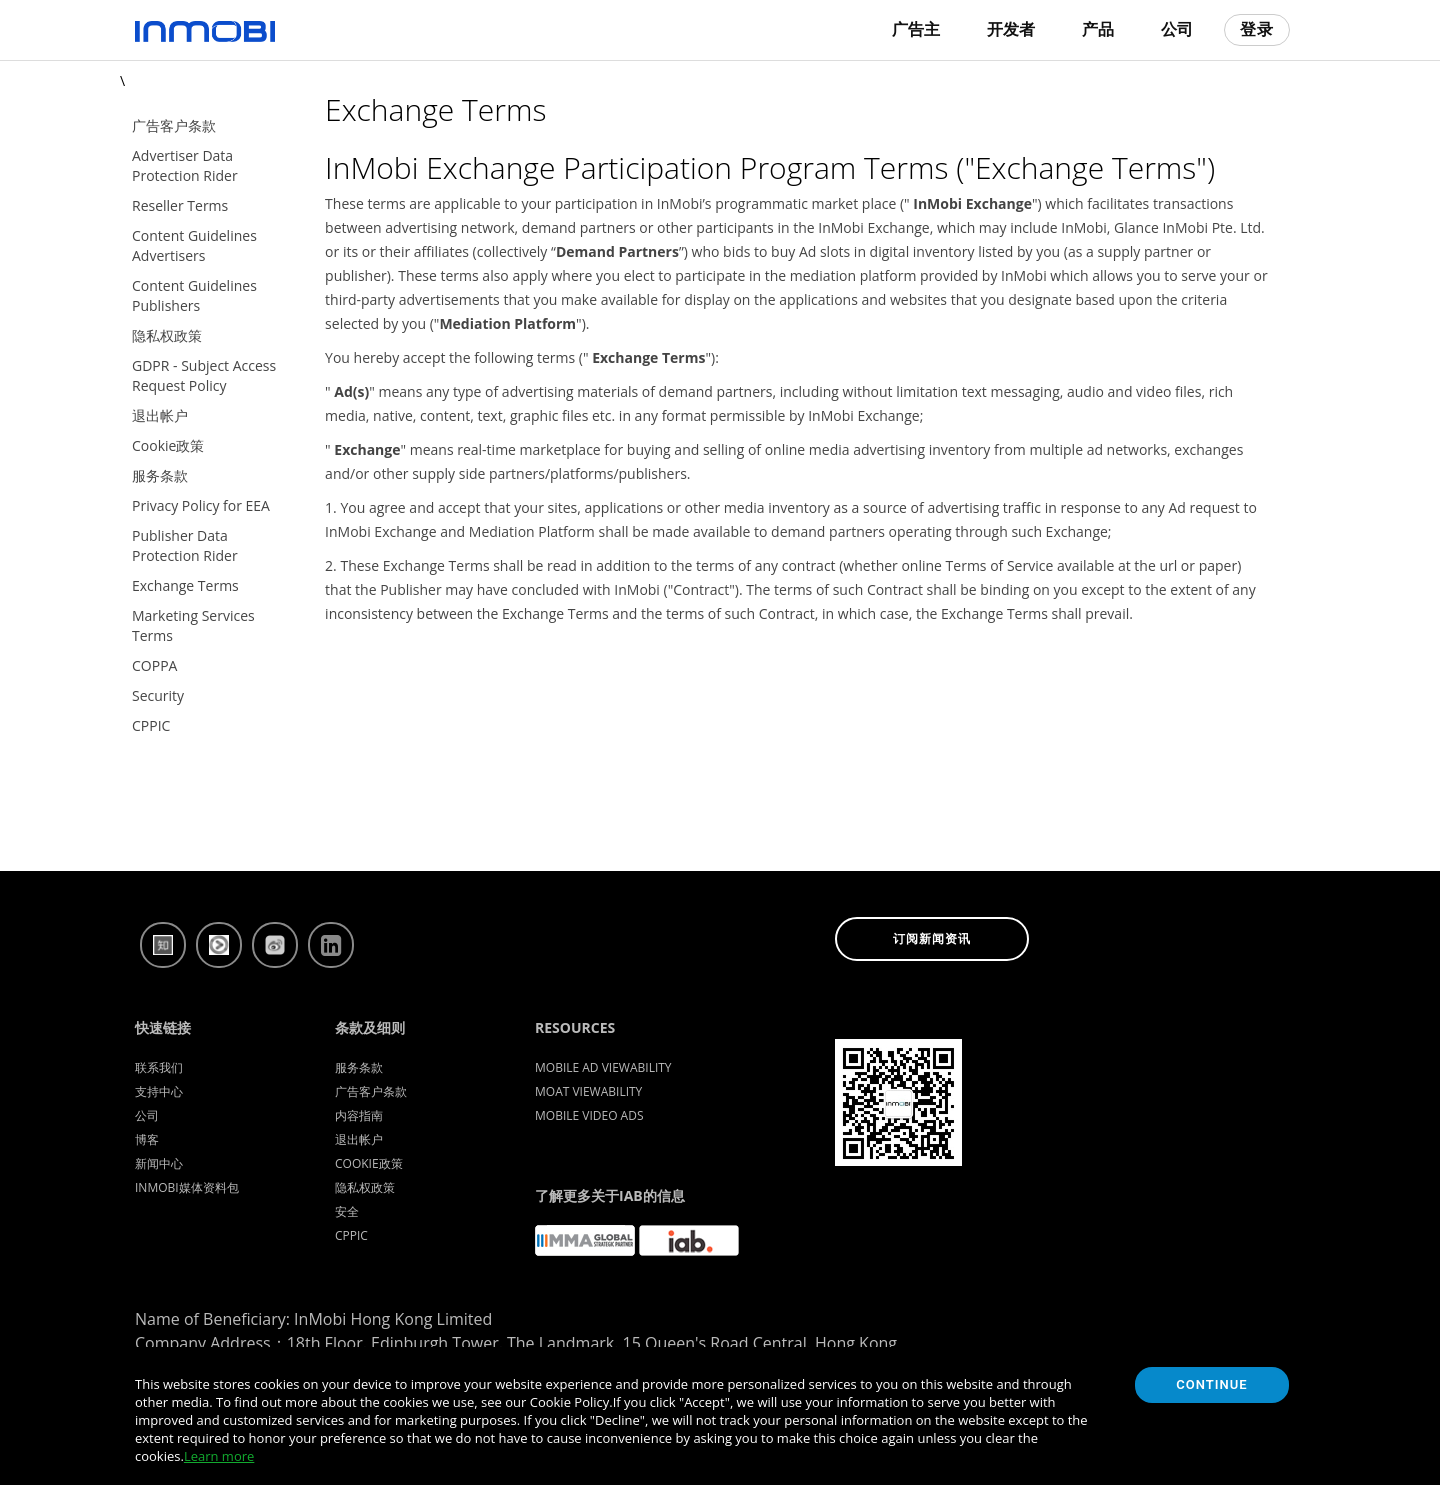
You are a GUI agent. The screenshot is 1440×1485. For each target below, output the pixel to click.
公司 (1177, 29)
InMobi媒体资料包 (187, 1187)
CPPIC (351, 1235)
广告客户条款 (371, 1091)
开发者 (1011, 29)
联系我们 (159, 1067)
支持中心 (159, 1091)
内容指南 (359, 1115)
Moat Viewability (588, 1091)
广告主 (916, 29)
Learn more (219, 1456)
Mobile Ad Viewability (603, 1067)
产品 (1098, 29)
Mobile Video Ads (589, 1115)
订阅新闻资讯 (932, 939)
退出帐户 (359, 1139)
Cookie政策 (369, 1163)
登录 (1257, 29)
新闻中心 (159, 1163)
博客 (147, 1139)
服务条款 (359, 1067)
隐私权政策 (365, 1187)
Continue (1211, 1384)
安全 (347, 1211)
